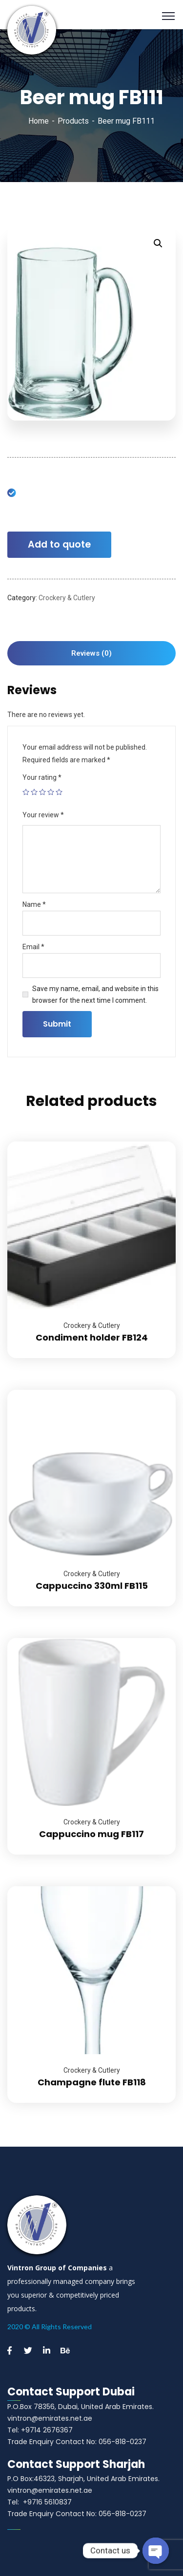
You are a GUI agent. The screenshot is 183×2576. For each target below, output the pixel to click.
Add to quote (59, 544)
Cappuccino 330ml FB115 (92, 1586)
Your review (43, 815)
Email (33, 947)
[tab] (91, 653)
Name (34, 904)
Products (73, 121)
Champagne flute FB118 (92, 2082)
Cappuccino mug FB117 (91, 1834)
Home (38, 121)
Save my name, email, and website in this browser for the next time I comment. (95, 994)
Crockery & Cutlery (67, 598)
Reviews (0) (91, 653)
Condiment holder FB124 (92, 1337)
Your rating (41, 777)
